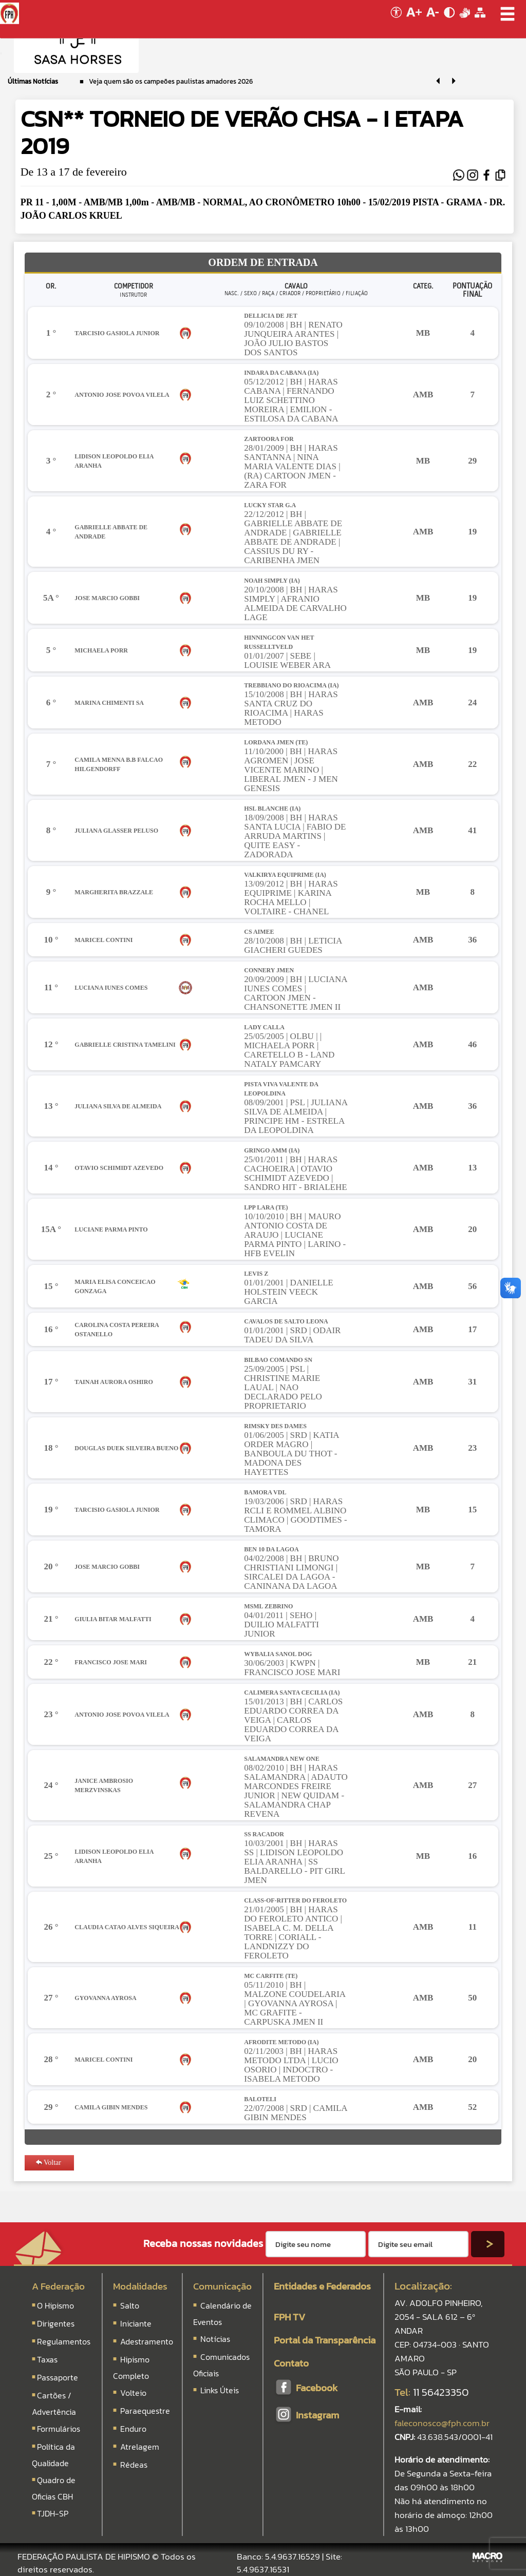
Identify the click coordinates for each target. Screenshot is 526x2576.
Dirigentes (55, 2323)
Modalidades (140, 2286)
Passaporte (57, 2377)
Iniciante (136, 2323)
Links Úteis (218, 2390)
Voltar (48, 2162)
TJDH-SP (52, 2513)
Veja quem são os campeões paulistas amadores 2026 (171, 81)
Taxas (47, 2359)
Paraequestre (145, 2411)
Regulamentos (63, 2341)
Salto (129, 2305)
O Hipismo (55, 2305)
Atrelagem (139, 2446)
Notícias (214, 2339)
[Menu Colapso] (1, 53)
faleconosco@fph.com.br (442, 2423)
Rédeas (133, 2464)
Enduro (133, 2429)
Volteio (133, 2393)
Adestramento (146, 2341)
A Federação (58, 2286)
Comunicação (222, 2286)
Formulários (58, 2429)
